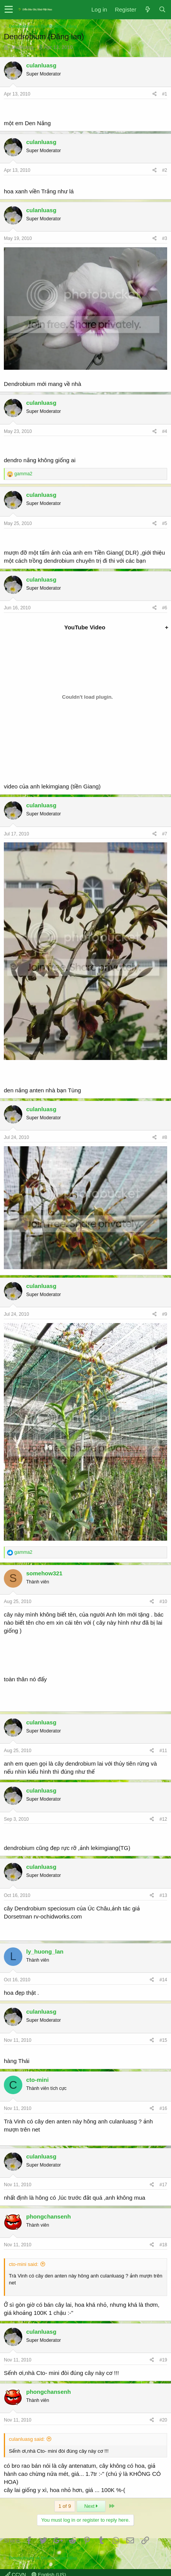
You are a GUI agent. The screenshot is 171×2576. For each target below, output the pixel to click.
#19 (163, 2360)
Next (91, 2506)
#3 (164, 238)
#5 (164, 523)
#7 (164, 834)
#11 (163, 1750)
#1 (164, 94)
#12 (163, 1819)
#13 (163, 1895)
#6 (164, 607)
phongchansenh (48, 2216)
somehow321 (44, 1573)
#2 (164, 170)
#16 (163, 2108)
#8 (164, 1137)
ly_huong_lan (45, 1951)
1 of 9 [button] (65, 2506)
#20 (163, 2420)
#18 (163, 2244)
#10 (163, 1601)
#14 (163, 1979)
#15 (163, 2040)
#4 (164, 431)
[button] (9, 9)
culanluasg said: (27, 2439)
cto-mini (37, 2079)
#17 (163, 2184)
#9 (164, 1314)
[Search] (162, 9)
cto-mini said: (24, 2264)
